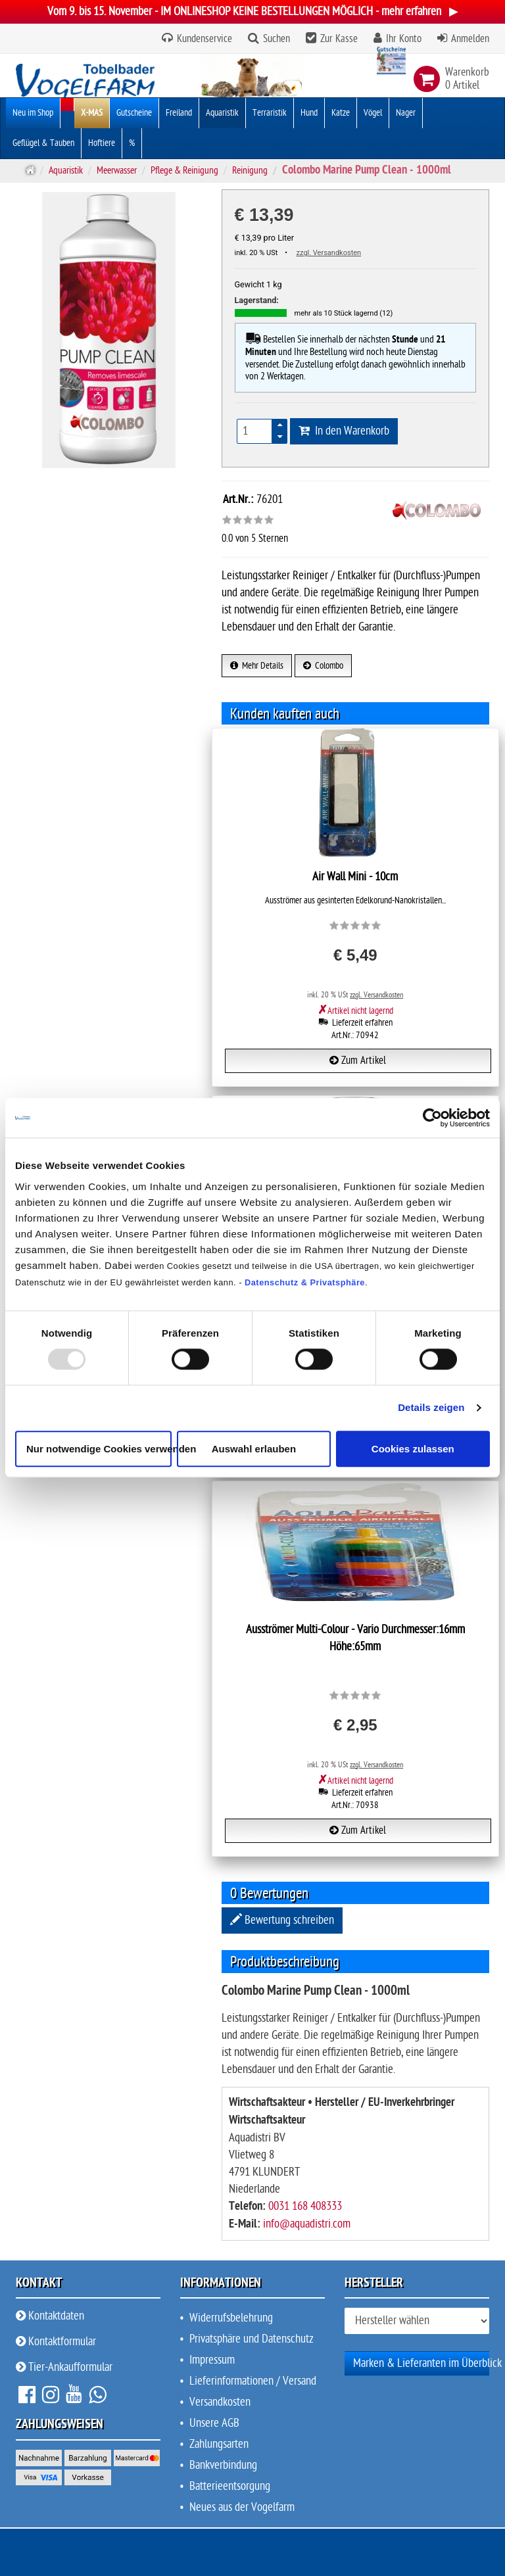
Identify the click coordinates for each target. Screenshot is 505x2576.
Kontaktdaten (50, 2316)
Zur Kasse (339, 39)
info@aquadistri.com (306, 2224)
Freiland (179, 112)
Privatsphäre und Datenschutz (251, 2339)
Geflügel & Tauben (43, 143)
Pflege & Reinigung (184, 170)
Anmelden (470, 39)
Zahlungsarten (219, 2444)
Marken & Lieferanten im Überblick (427, 2363)
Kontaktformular (56, 2342)
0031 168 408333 (305, 2206)
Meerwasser (117, 170)
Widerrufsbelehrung (231, 2318)
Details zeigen (431, 1408)
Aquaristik (222, 112)
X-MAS (92, 112)
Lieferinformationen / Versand (252, 2381)
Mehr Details (256, 665)
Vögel (373, 112)
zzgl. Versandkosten (329, 253)
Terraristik (269, 112)
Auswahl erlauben (254, 1448)
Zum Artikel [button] (357, 1060)
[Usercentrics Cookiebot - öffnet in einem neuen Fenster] (432, 1118)
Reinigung (250, 170)
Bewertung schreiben (282, 1920)
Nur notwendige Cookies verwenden (99, 1448)
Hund (309, 112)
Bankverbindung (223, 2465)
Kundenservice (203, 39)
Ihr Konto (403, 39)
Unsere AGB (214, 2423)
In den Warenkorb (344, 431)
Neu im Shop (32, 112)
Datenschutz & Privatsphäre (305, 1282)
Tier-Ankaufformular (64, 2367)
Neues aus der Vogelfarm (242, 2507)
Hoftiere (101, 143)
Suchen (276, 39)
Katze (340, 112)
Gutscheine (134, 112)
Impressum (212, 2360)
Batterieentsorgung (229, 2486)
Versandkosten (220, 2402)
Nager (406, 112)
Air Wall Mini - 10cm (355, 877)
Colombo (323, 665)
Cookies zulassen (413, 1448)
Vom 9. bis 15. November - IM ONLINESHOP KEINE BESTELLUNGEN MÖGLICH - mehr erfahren (252, 11)
